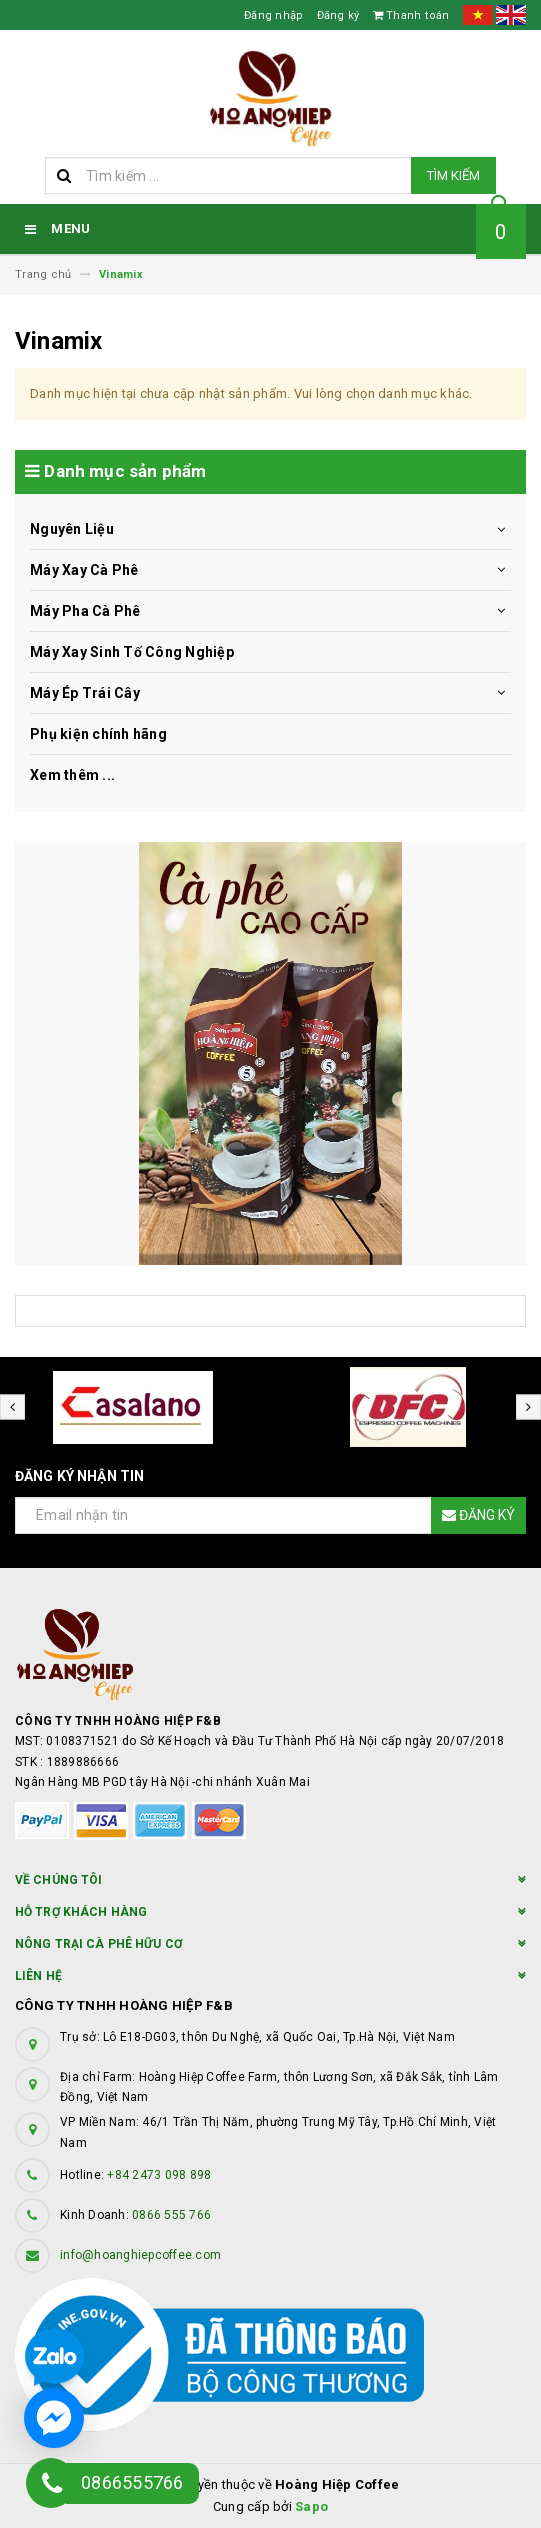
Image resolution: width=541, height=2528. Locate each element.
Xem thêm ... (72, 775)
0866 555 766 (171, 2215)
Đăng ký (338, 15)
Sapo (311, 2506)
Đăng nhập (273, 15)
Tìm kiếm (453, 175)
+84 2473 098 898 (159, 2175)
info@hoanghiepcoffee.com (140, 2255)
